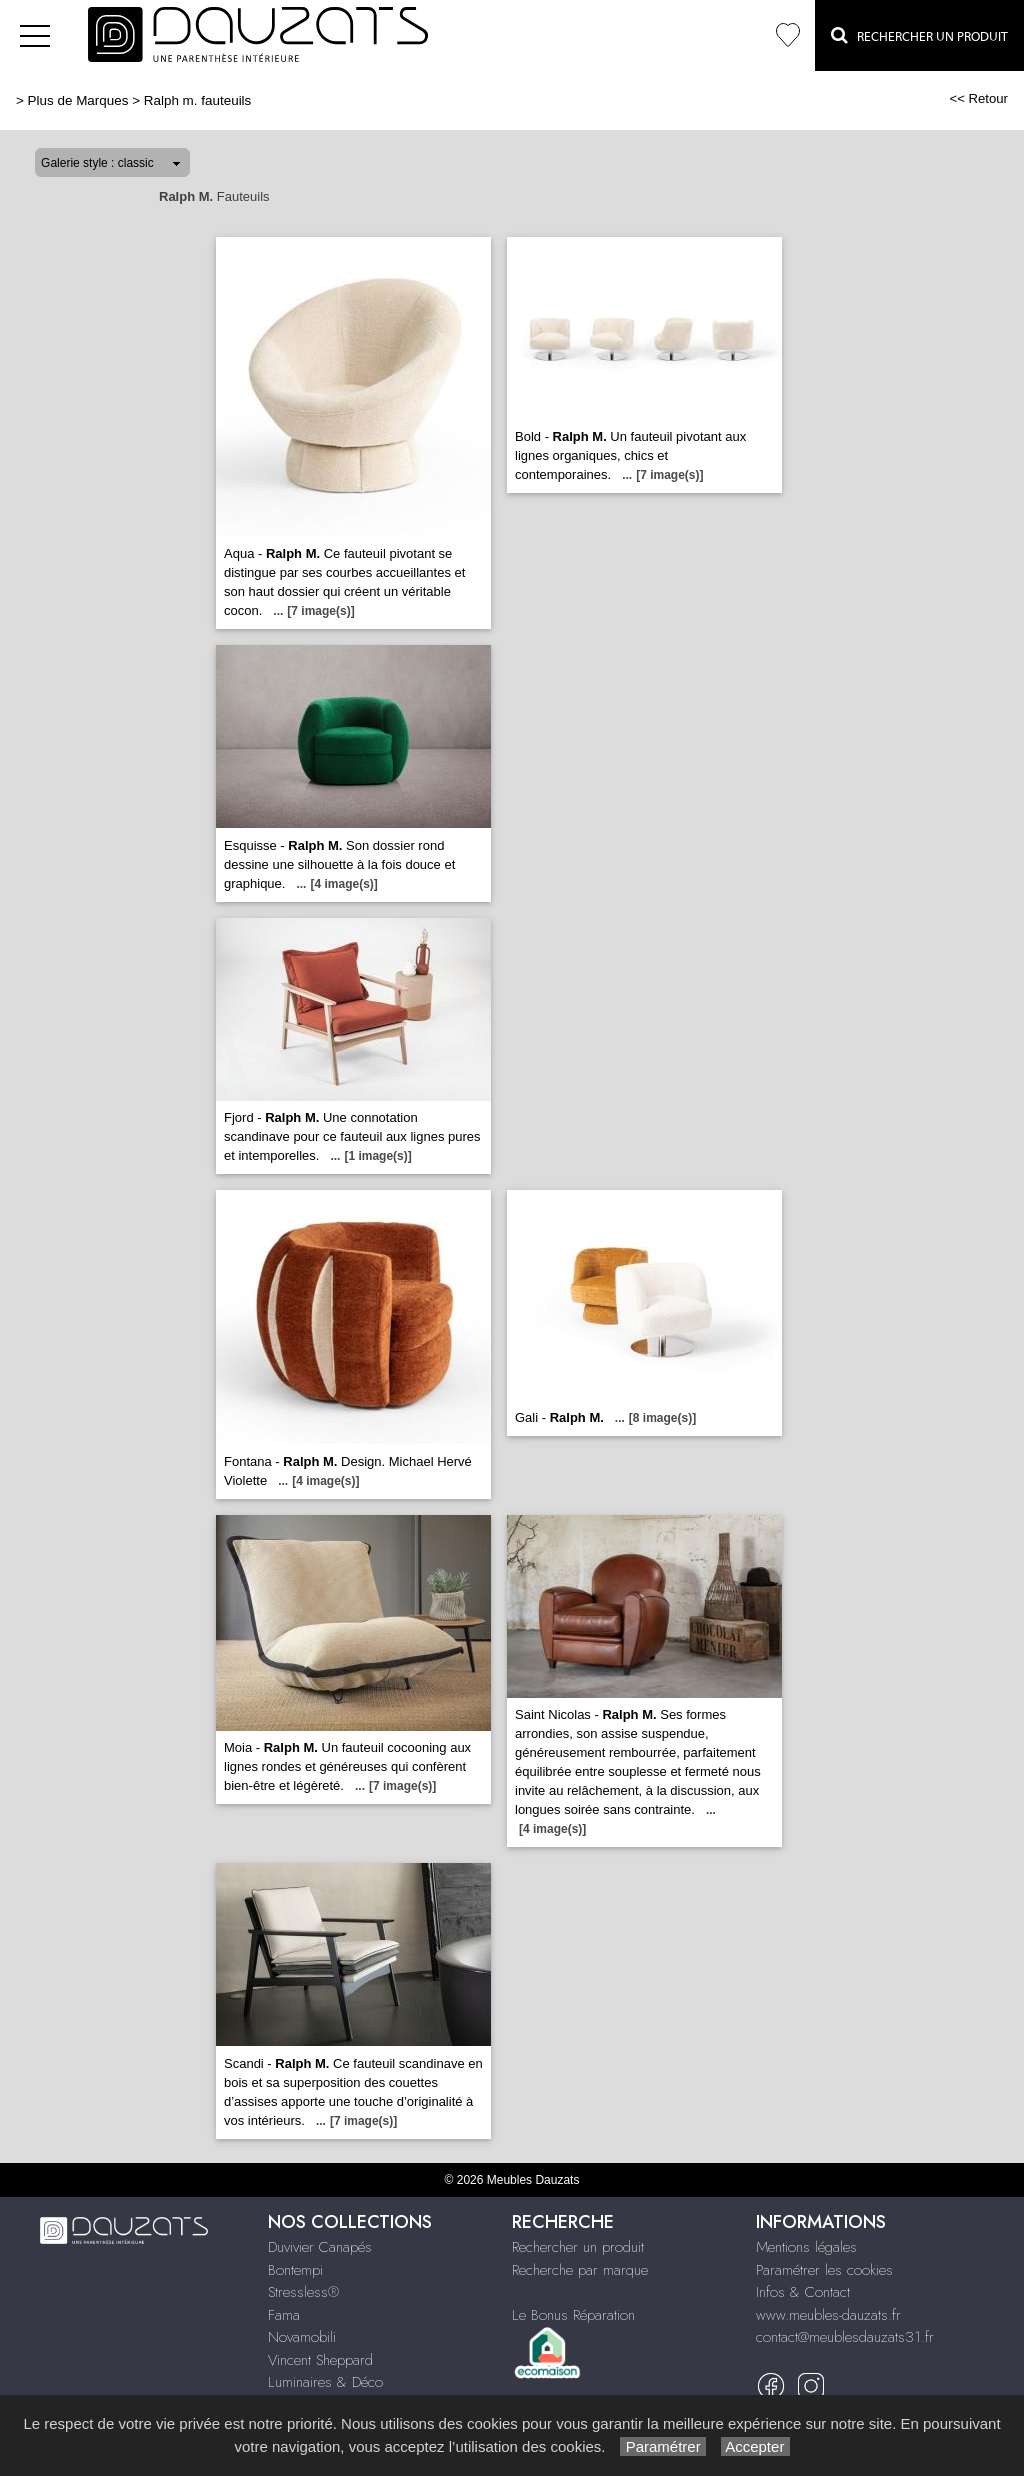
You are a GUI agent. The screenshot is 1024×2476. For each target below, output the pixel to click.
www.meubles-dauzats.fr (828, 2315)
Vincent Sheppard (320, 2360)
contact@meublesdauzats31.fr (845, 2337)
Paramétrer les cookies (824, 2270)
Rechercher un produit (578, 2247)
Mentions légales (806, 2247)
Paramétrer (662, 2446)
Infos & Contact (803, 2292)
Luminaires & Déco (325, 2382)
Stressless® (303, 2292)
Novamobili (302, 2337)
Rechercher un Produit (919, 35)
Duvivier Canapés (320, 2247)
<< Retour (978, 98)
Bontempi (295, 2270)
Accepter (755, 2446)
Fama (284, 2315)
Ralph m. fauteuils (198, 100)
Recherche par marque (580, 2270)
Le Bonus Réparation (573, 2315)
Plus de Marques (78, 100)
